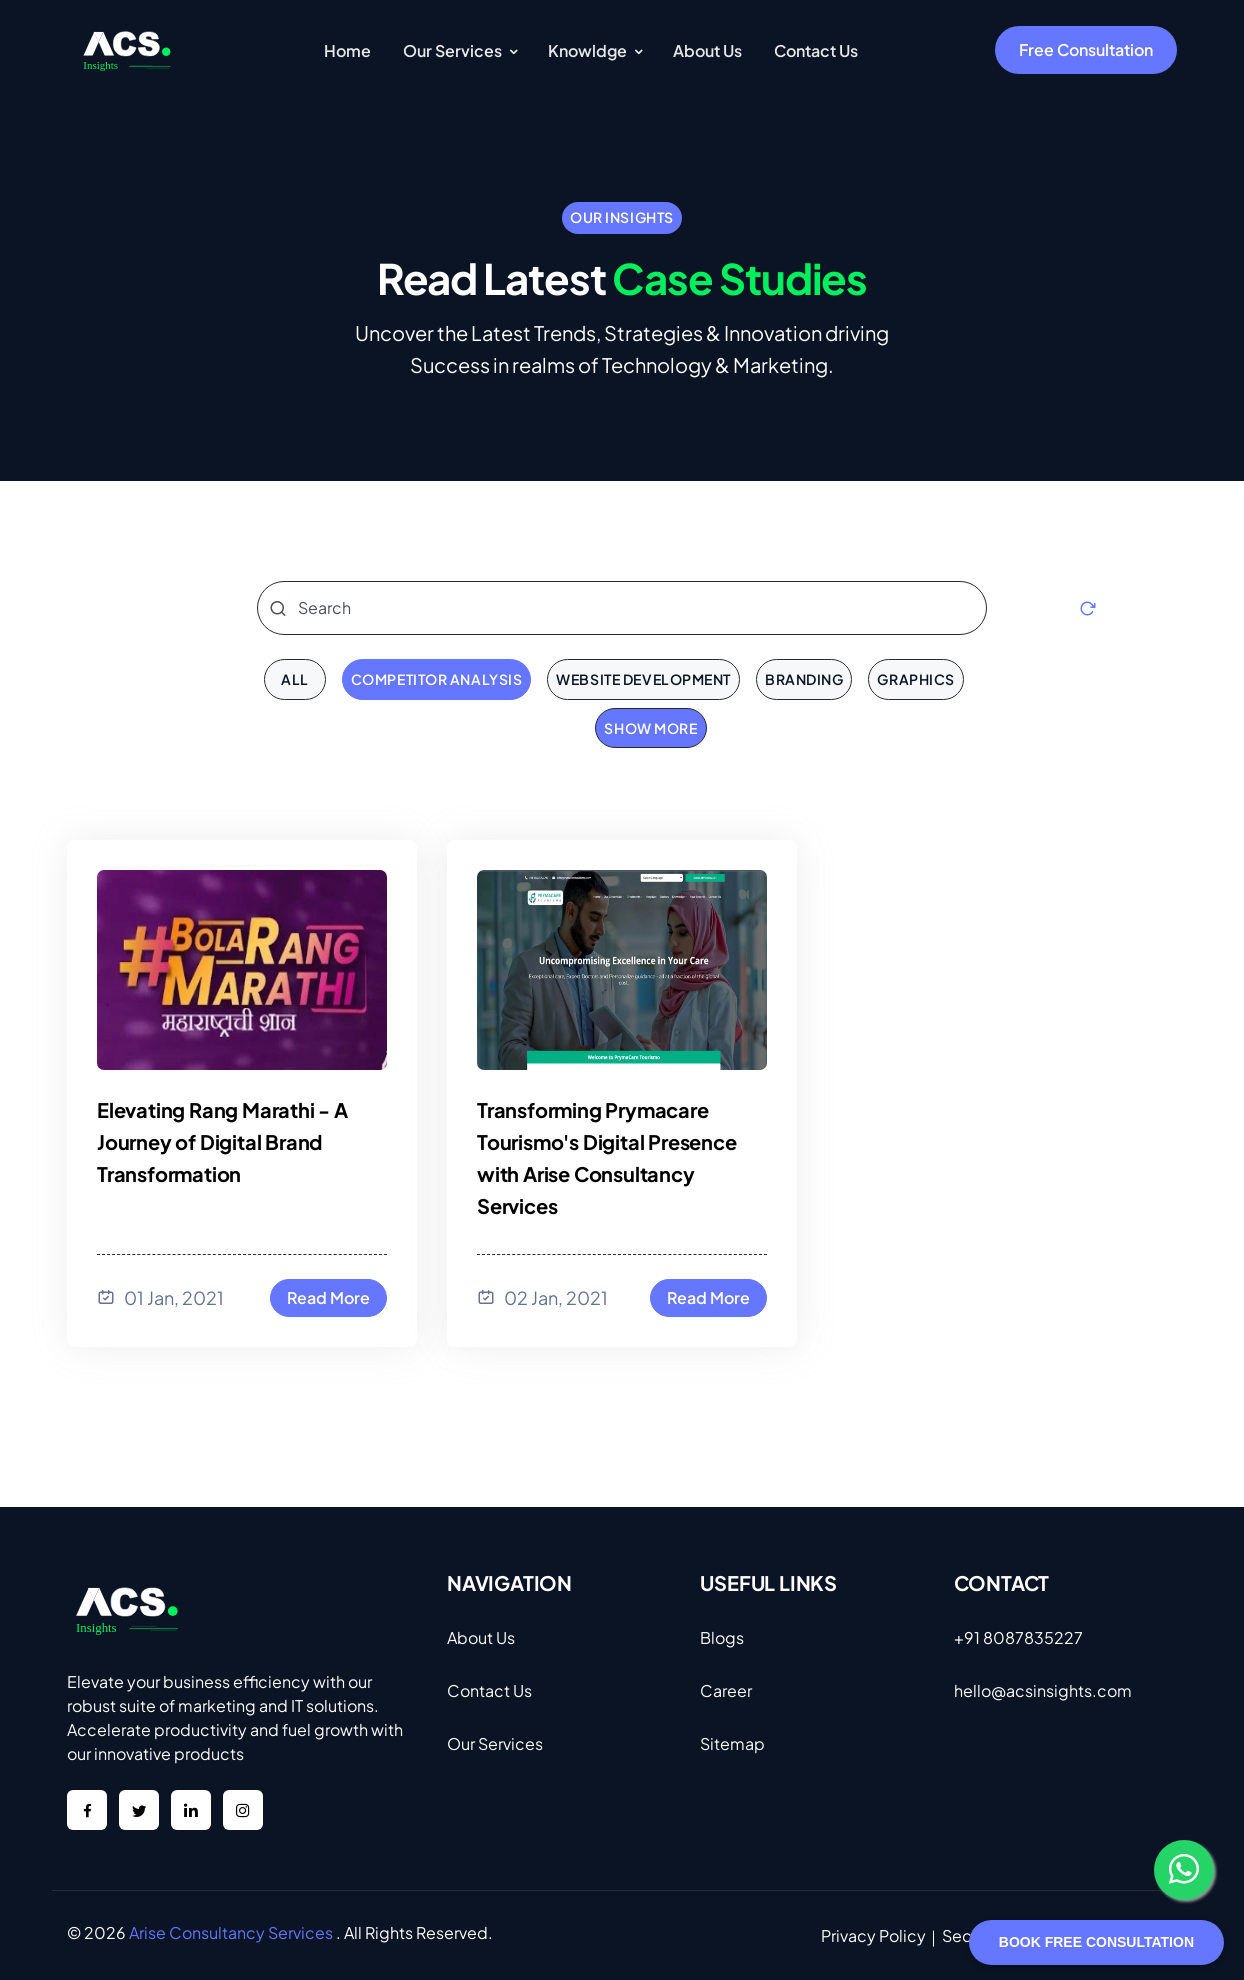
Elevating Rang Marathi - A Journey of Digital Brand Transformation (222, 1141)
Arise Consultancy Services (231, 1932)
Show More (650, 728)
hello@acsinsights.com (1043, 1690)
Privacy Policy (873, 1935)
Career (726, 1690)
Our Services (495, 1743)
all (295, 679)
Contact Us (489, 1690)
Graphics (915, 679)
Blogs (722, 1637)
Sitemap (732, 1743)
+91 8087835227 (1018, 1637)
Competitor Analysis (437, 679)
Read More (328, 1297)
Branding (804, 679)
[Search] (622, 608)
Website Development (643, 679)
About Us (481, 1637)
